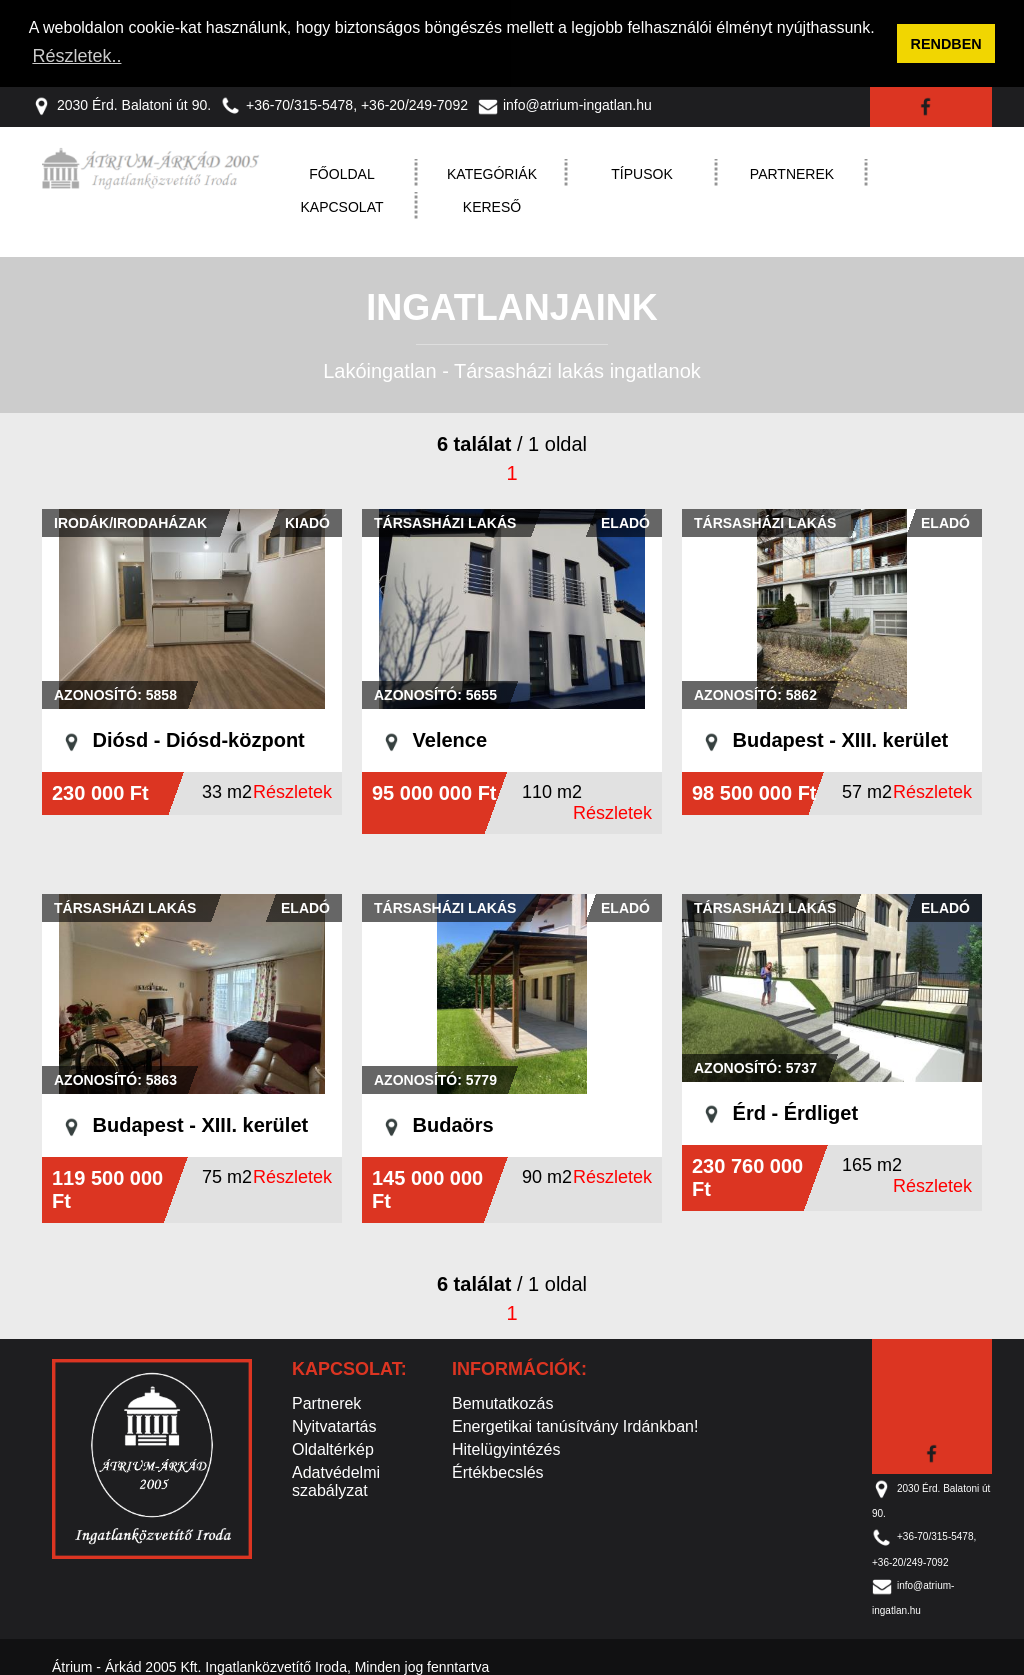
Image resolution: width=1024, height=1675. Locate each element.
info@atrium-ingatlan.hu (565, 104)
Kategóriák (492, 173)
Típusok (641, 173)
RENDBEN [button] (946, 44)
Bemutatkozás (502, 1402)
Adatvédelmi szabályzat (336, 1480)
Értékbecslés (498, 1471)
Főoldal (341, 173)
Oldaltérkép (333, 1448)
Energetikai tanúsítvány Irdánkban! (575, 1425)
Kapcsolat (342, 206)
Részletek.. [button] (76, 56)
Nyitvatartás (334, 1425)
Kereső (492, 206)
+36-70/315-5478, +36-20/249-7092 (344, 104)
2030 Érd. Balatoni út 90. (121, 104)
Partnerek (792, 173)
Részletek (292, 791)
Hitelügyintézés (506, 1448)
